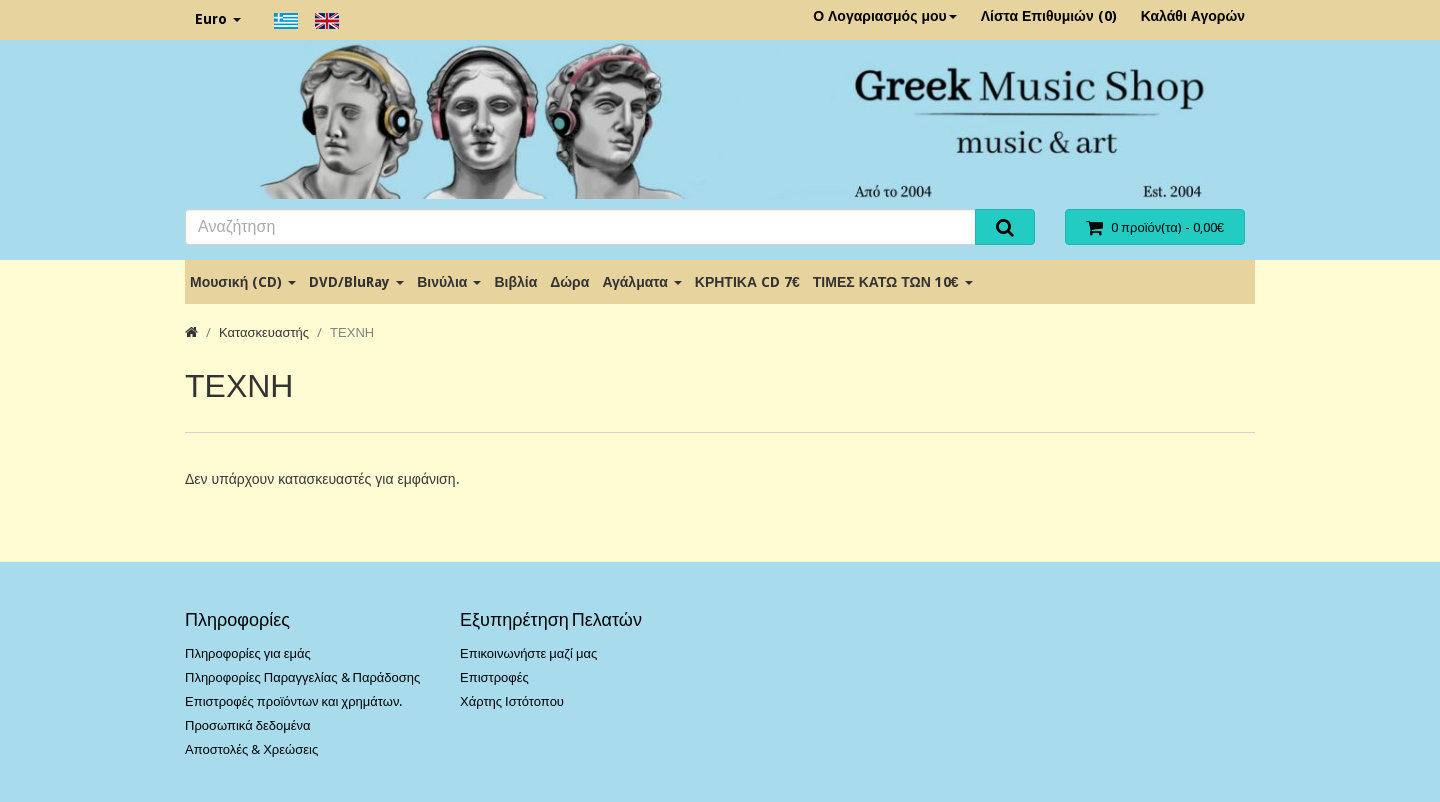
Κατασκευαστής (264, 332)
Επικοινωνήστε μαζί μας (528, 653)
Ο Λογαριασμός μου (885, 16)
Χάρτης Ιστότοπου (512, 701)
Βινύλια (449, 282)
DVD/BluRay (356, 282)
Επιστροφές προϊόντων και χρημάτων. (293, 701)
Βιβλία (515, 282)
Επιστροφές (494, 677)
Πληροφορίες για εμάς (248, 653)
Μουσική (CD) (243, 282)
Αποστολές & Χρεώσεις (251, 749)
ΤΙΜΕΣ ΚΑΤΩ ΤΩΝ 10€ (893, 282)
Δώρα (569, 282)
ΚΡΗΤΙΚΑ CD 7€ (747, 282)
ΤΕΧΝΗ (352, 332)
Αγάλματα (641, 282)
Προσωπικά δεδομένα (248, 725)
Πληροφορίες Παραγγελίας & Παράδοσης (302, 677)
